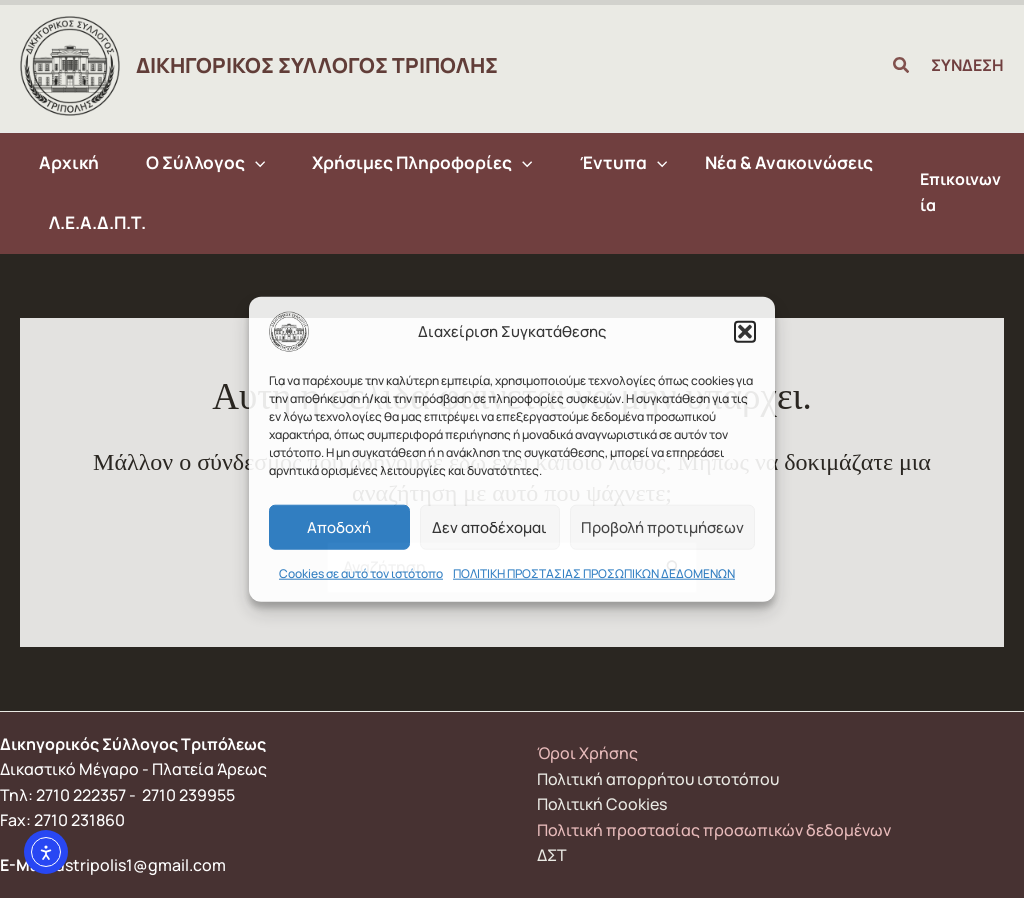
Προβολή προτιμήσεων (662, 526)
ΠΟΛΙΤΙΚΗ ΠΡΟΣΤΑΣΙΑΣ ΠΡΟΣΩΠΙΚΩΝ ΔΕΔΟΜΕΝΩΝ (594, 573)
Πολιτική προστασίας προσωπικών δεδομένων (714, 830)
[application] (251, 163)
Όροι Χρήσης (587, 753)
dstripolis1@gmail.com (140, 865)
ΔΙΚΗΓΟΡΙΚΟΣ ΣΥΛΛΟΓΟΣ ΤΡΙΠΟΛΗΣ (317, 65)
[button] (745, 332)
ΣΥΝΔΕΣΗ (967, 65)
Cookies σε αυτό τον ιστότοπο (361, 573)
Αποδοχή (339, 526)
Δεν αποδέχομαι (489, 526)
